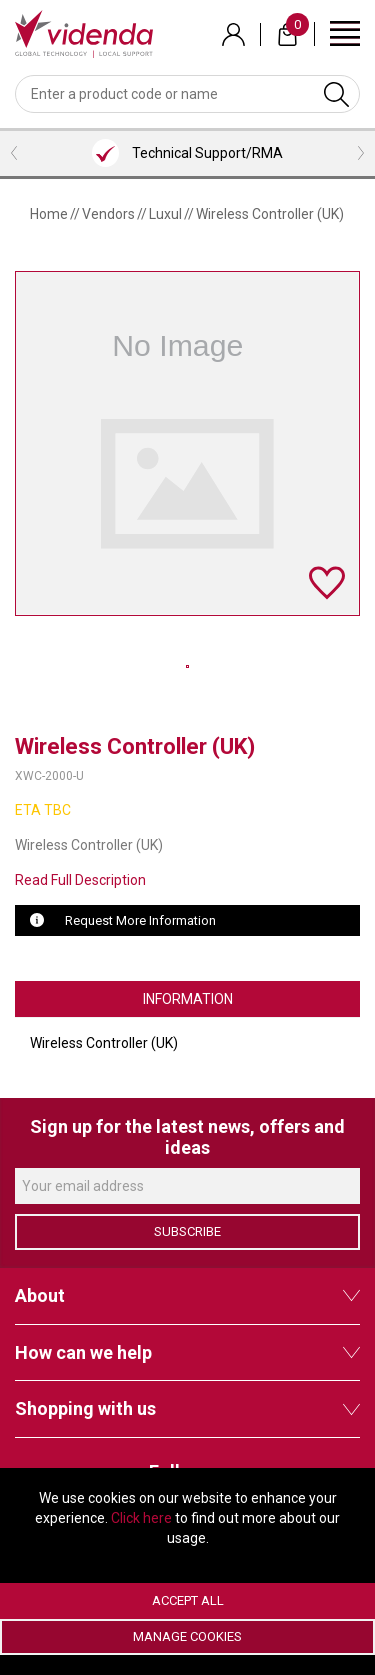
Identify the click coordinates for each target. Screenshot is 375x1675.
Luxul (165, 214)
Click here (141, 1518)
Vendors (108, 214)
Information (188, 999)
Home (49, 214)
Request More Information (140, 920)
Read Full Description (80, 880)
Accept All (188, 1600)
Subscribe (187, 1231)
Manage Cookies (187, 1636)
